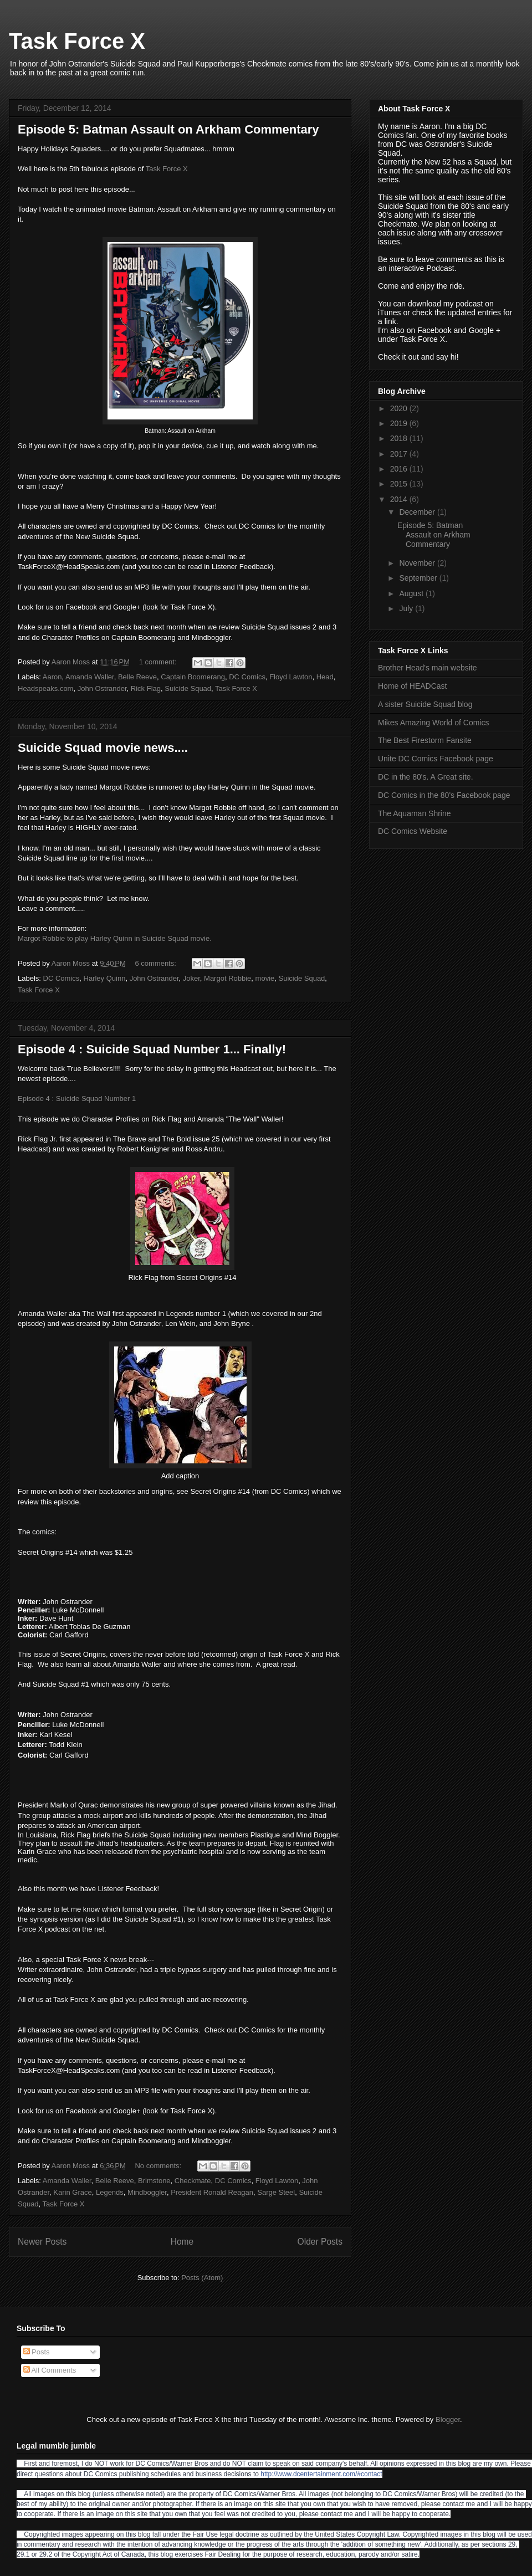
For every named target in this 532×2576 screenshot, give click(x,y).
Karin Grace (72, 2192)
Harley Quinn (105, 978)
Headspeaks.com (45, 688)
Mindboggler (147, 2192)
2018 (400, 438)
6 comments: (156, 963)
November (418, 563)
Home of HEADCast (412, 686)
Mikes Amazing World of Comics (433, 722)
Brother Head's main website (427, 667)
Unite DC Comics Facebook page (435, 758)
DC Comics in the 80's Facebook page (444, 795)
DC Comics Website (412, 831)
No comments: (159, 2166)
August (412, 593)
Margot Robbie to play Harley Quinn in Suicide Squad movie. (115, 938)
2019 (400, 423)
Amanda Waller (89, 677)
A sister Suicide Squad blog (425, 704)
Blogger (448, 2419)
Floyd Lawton (290, 677)
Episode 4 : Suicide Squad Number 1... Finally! (152, 1049)
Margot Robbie (227, 978)
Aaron (52, 677)
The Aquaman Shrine (414, 813)
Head (325, 677)
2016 (400, 468)
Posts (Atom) (202, 2277)
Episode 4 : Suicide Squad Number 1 (77, 1098)
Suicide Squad (188, 688)
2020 (400, 408)
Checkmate (193, 2180)
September (419, 577)
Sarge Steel (276, 2192)
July (407, 608)
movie (265, 978)
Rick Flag (146, 688)
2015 (400, 483)
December (418, 512)
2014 (400, 499)
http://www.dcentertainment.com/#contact (321, 2474)
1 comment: (159, 662)
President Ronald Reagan (212, 2192)
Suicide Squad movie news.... (103, 748)
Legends (110, 2192)
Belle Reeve (137, 677)
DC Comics (247, 677)
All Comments (49, 2370)
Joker (191, 978)
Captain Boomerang (193, 677)
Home (182, 2241)
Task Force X (77, 41)
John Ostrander (102, 688)
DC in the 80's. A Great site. (425, 776)
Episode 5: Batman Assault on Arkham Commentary (168, 129)
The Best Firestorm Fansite (425, 740)
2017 (400, 453)
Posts (36, 2352)
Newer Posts (42, 2241)
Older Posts (320, 2241)
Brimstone (154, 2180)
